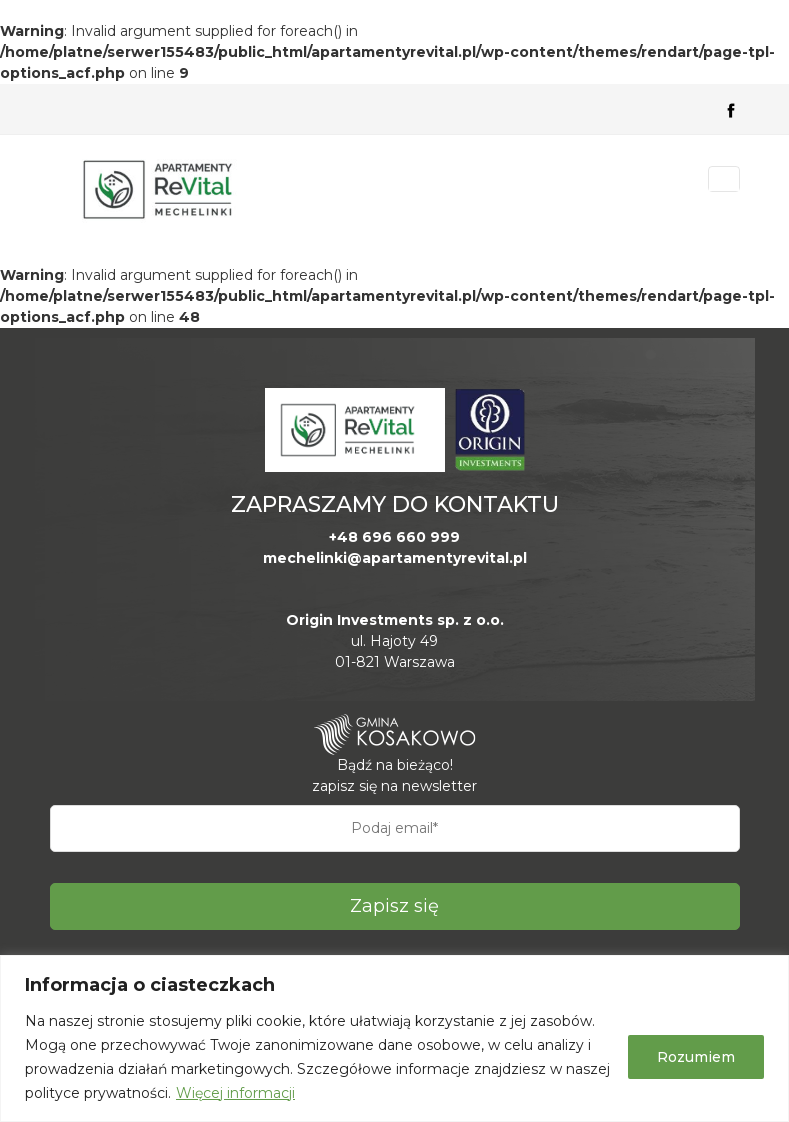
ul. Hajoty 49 (394, 641)
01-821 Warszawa (395, 662)
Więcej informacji (235, 1093)
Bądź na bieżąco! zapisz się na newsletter (394, 775)
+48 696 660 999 (394, 537)
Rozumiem (696, 1057)
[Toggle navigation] (724, 179)
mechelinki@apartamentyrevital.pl (395, 558)
